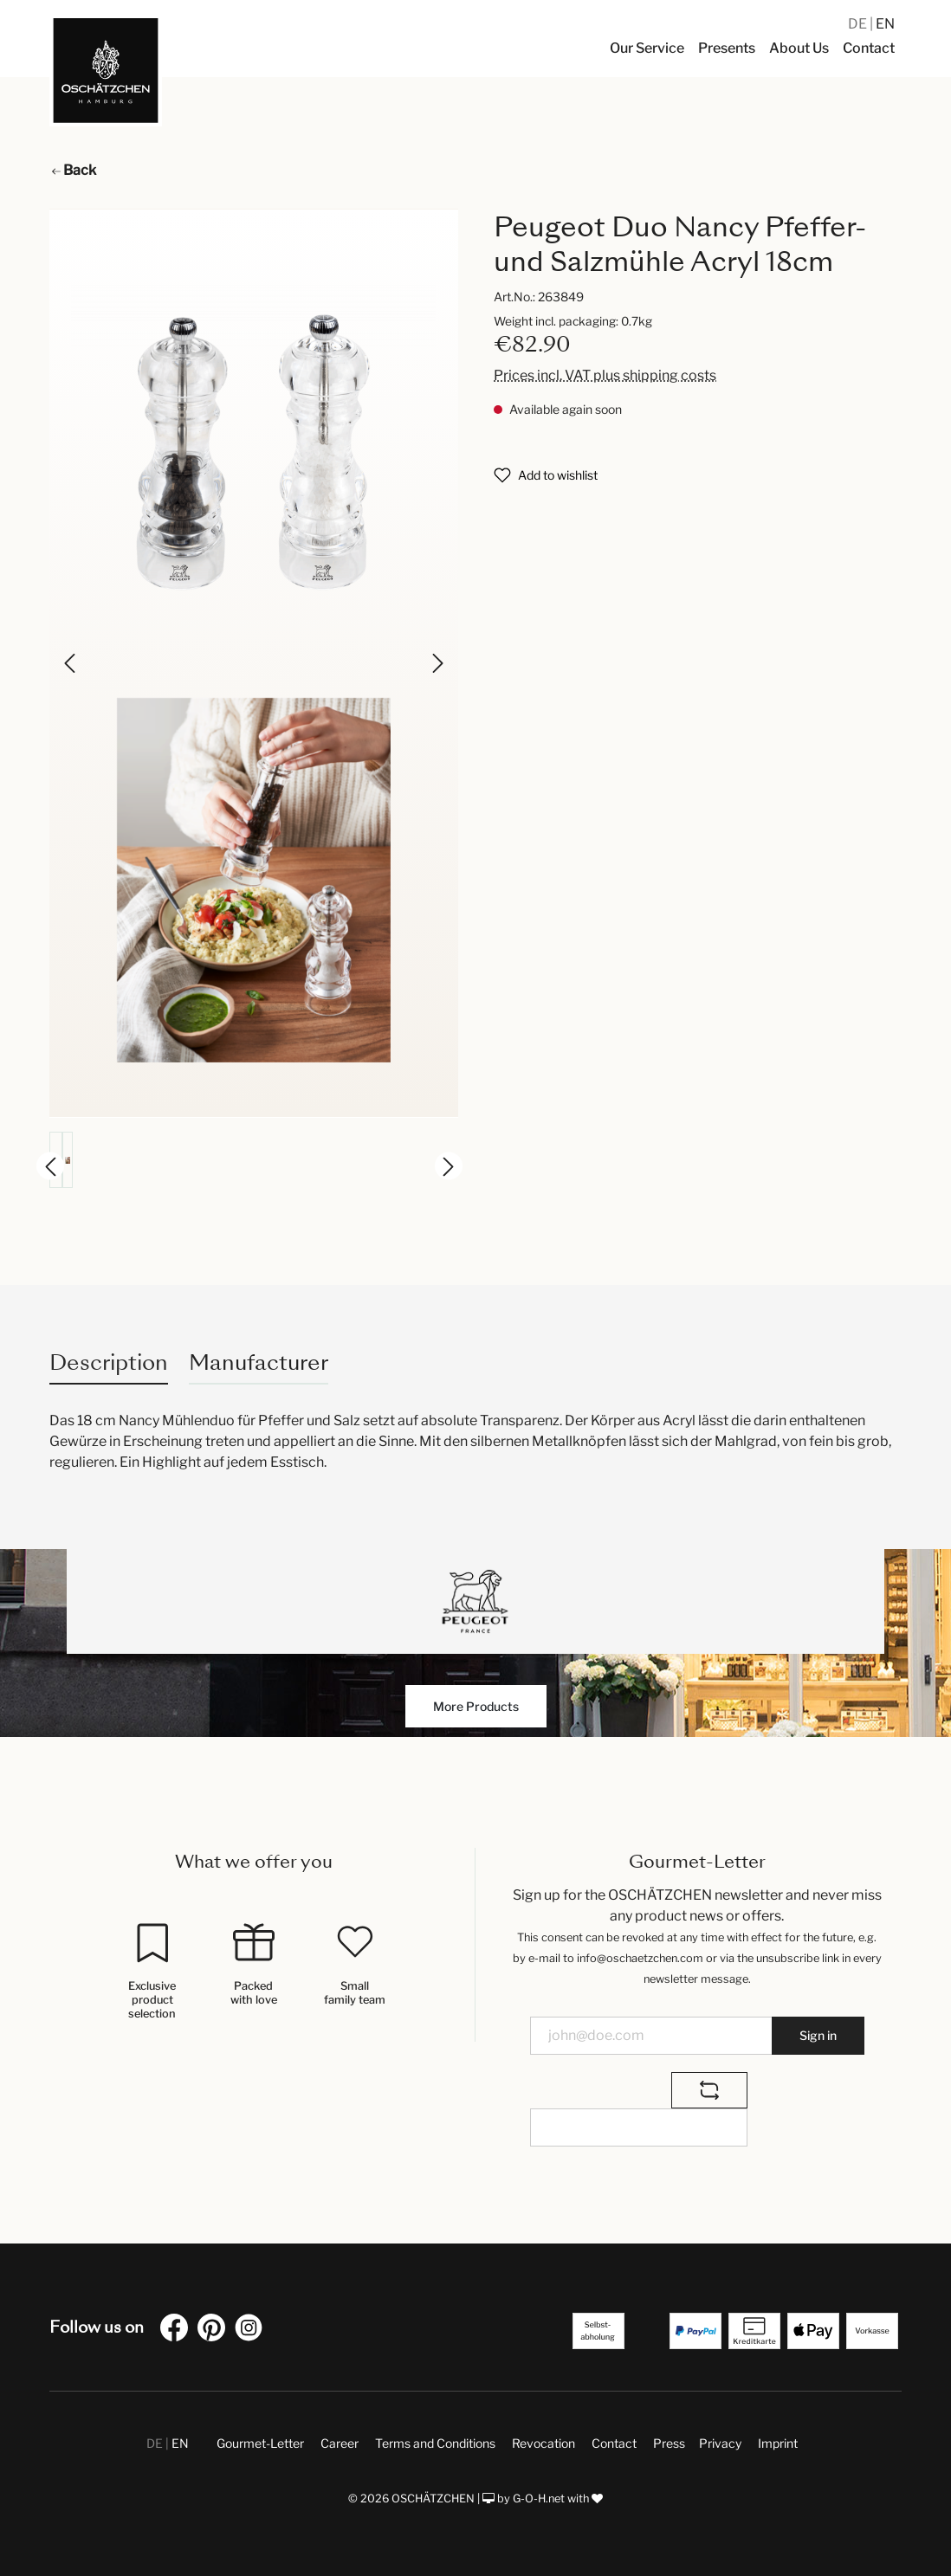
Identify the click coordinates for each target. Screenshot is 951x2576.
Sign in (818, 2035)
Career (339, 2443)
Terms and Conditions (435, 2443)
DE (859, 24)
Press (669, 2443)
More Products (476, 1706)
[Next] (436, 663)
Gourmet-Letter (260, 2443)
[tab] (108, 1362)
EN (885, 24)
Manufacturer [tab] (258, 1362)
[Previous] (71, 663)
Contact (614, 2443)
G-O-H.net (539, 2498)
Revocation (543, 2443)
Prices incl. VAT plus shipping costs (605, 375)
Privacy (720, 2443)
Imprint (778, 2443)
